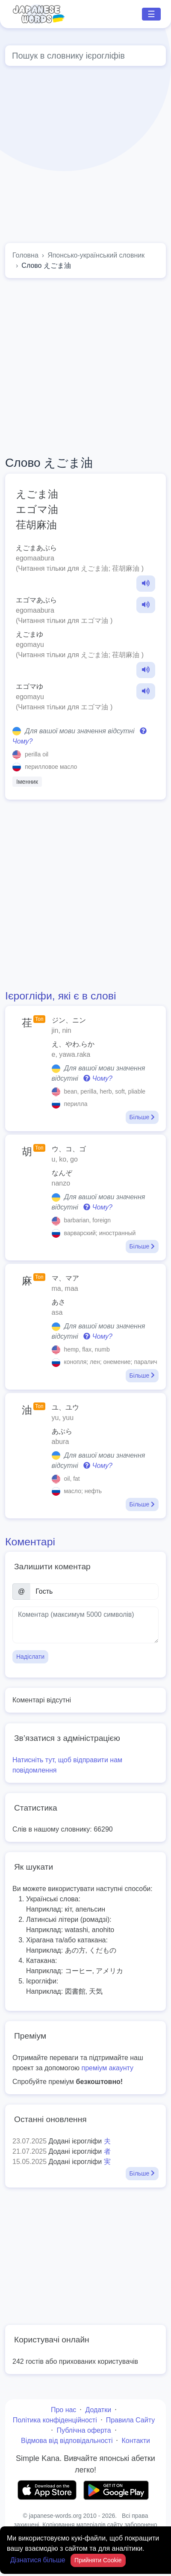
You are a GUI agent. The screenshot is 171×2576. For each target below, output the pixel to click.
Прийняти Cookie (98, 2560)
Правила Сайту (130, 2420)
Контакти (135, 2440)
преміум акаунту (108, 2068)
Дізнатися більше (38, 2560)
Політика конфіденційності (55, 2420)
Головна (25, 255)
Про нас (63, 2409)
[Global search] (85, 55)
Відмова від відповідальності (67, 2440)
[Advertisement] (80, 156)
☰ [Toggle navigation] (151, 14)
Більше (142, 1117)
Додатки (98, 2409)
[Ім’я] (94, 1591)
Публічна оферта (83, 2430)
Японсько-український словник (95, 255)
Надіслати (30, 1656)
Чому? (97, 1078)
